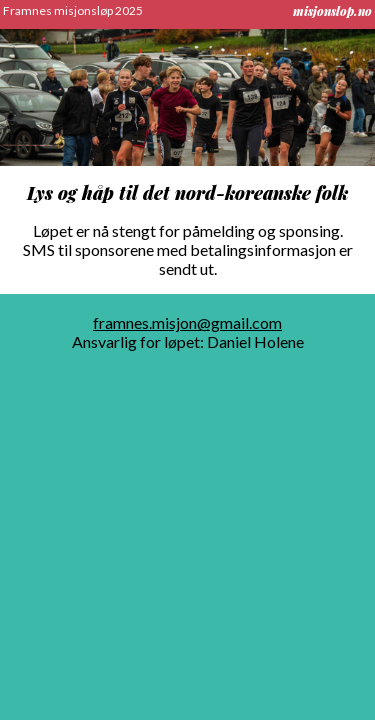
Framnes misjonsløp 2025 (73, 10)
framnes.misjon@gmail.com (187, 322)
